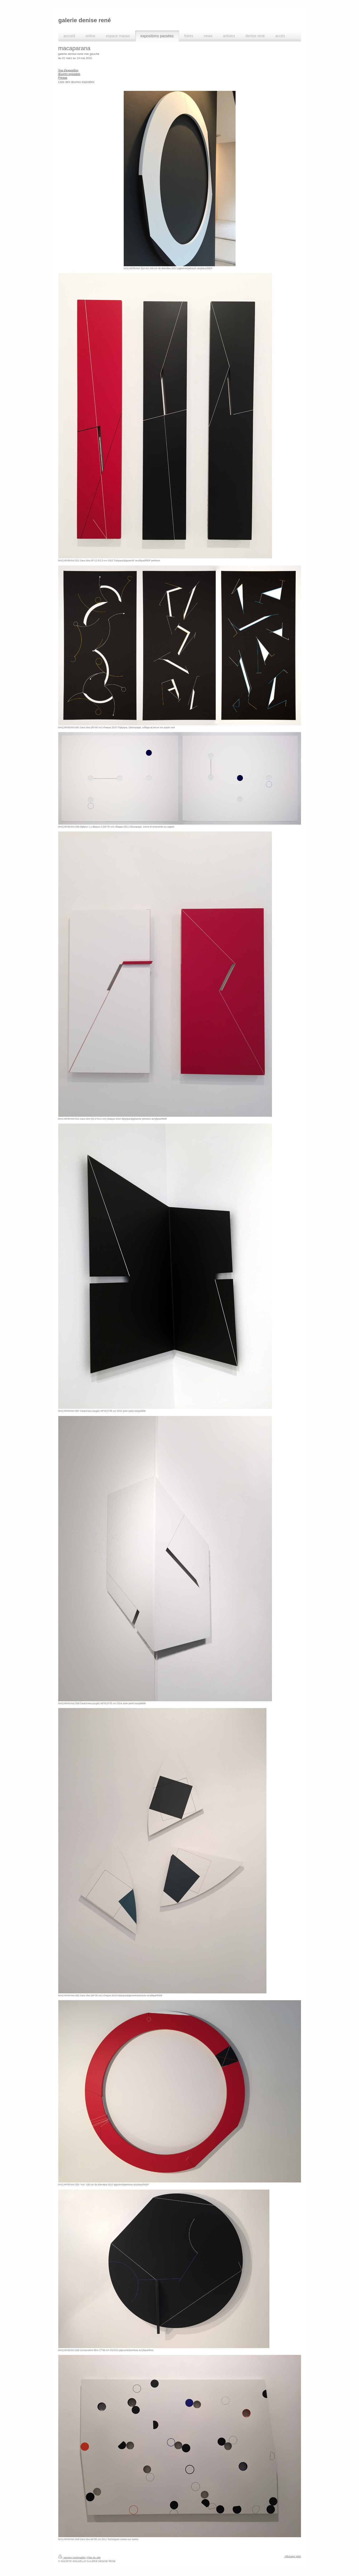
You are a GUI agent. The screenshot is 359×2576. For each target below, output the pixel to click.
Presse (63, 77)
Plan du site (93, 2557)
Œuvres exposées (69, 74)
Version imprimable (72, 2557)
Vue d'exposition (68, 70)
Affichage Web (292, 2556)
